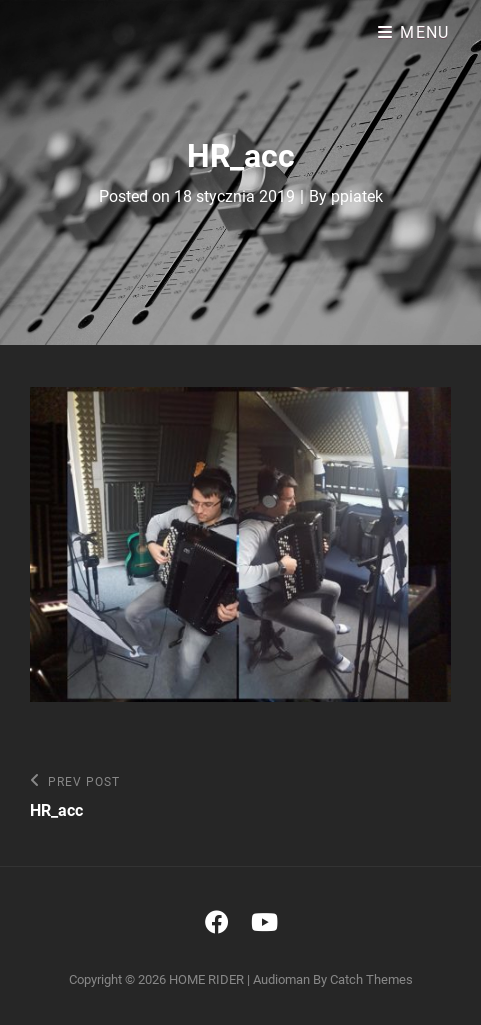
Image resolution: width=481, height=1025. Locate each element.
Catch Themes (371, 979)
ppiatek (357, 196)
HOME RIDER (206, 979)
